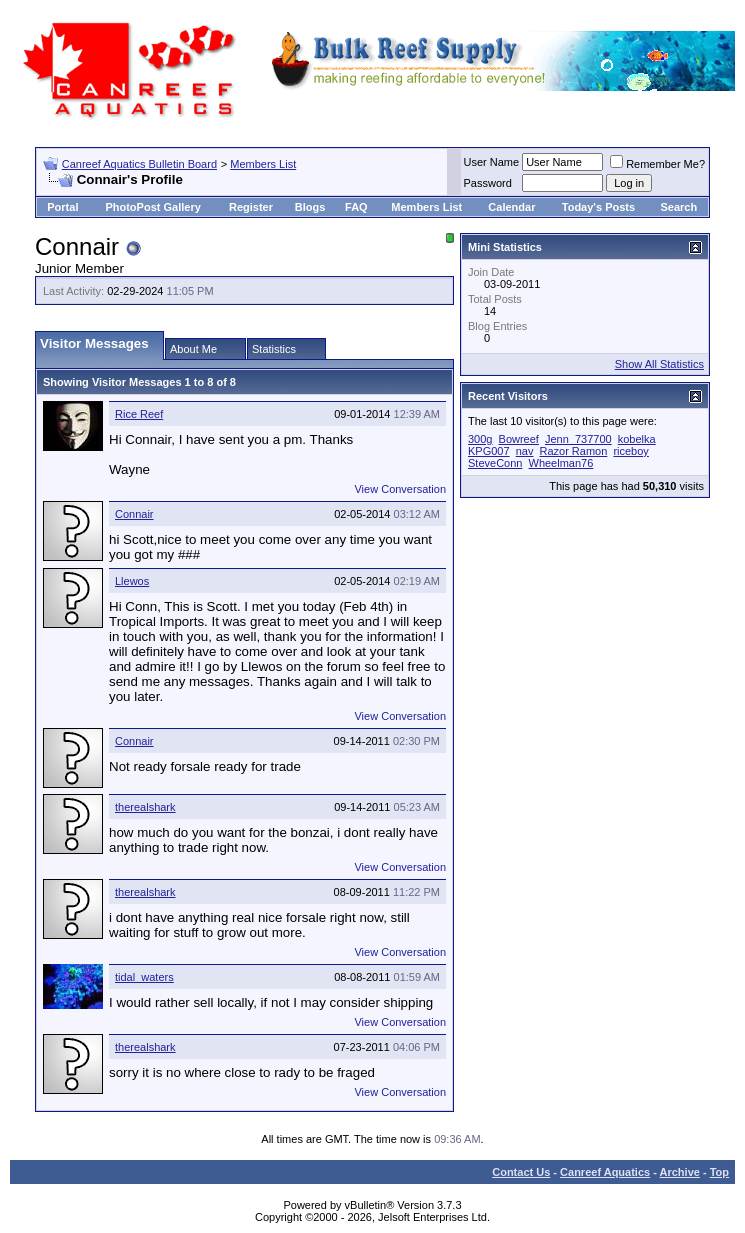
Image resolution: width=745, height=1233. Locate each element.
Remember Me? (657, 164)
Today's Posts (598, 207)
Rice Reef (139, 414)
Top (719, 1172)
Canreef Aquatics (605, 1172)
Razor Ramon (573, 451)
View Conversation (400, 489)
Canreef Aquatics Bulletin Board (139, 164)
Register (251, 207)
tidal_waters (144, 977)
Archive (680, 1172)
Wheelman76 (561, 463)
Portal (62, 207)
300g (480, 439)
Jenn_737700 (578, 439)
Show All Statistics (659, 364)
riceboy (630, 451)
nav (525, 451)
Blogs (310, 207)
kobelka (637, 439)
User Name (492, 162)
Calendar (511, 207)
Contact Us (521, 1172)
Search (678, 207)
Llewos (132, 581)
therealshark (145, 807)
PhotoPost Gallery (152, 207)
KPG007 (489, 451)
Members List (263, 164)
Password (488, 183)
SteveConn (495, 463)
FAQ (356, 207)
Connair (134, 514)
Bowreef (519, 439)
